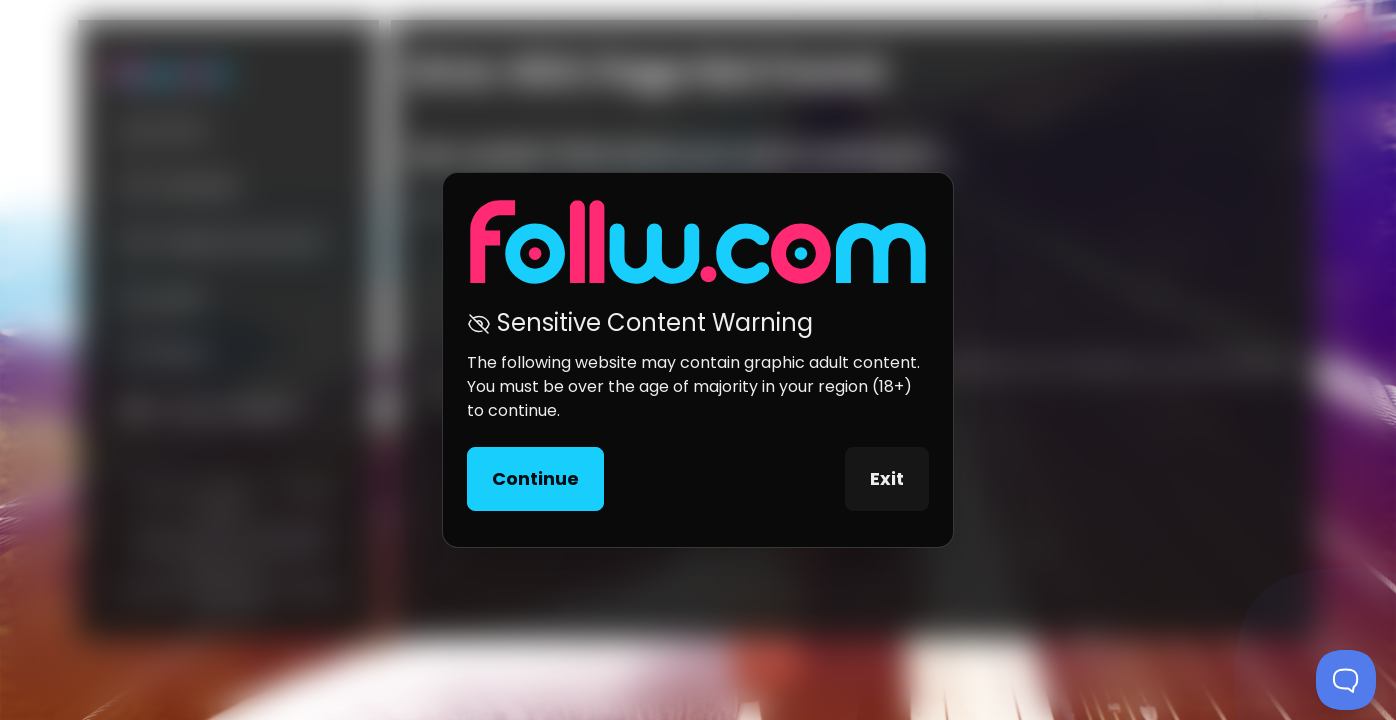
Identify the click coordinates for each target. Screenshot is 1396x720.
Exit (887, 478)
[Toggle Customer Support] (1346, 680)
